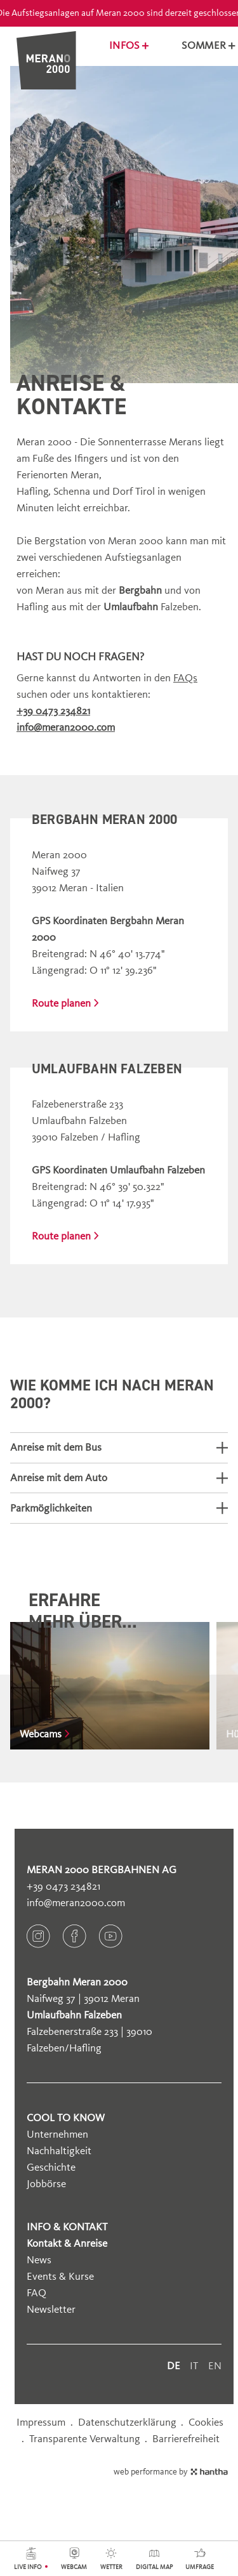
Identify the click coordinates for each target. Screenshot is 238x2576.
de (173, 2365)
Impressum (41, 2422)
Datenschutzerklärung (127, 2422)
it (194, 2365)
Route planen (65, 1003)
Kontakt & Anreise (67, 2243)
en (214, 2365)
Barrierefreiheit (186, 2438)
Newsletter (51, 2309)
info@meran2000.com (76, 1902)
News (39, 2259)
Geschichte (51, 2167)
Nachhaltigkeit (59, 2150)
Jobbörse (46, 2183)
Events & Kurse (60, 2276)
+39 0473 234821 (63, 1886)
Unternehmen (57, 2134)
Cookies (205, 2422)
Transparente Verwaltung (84, 2438)
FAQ (36, 2292)
